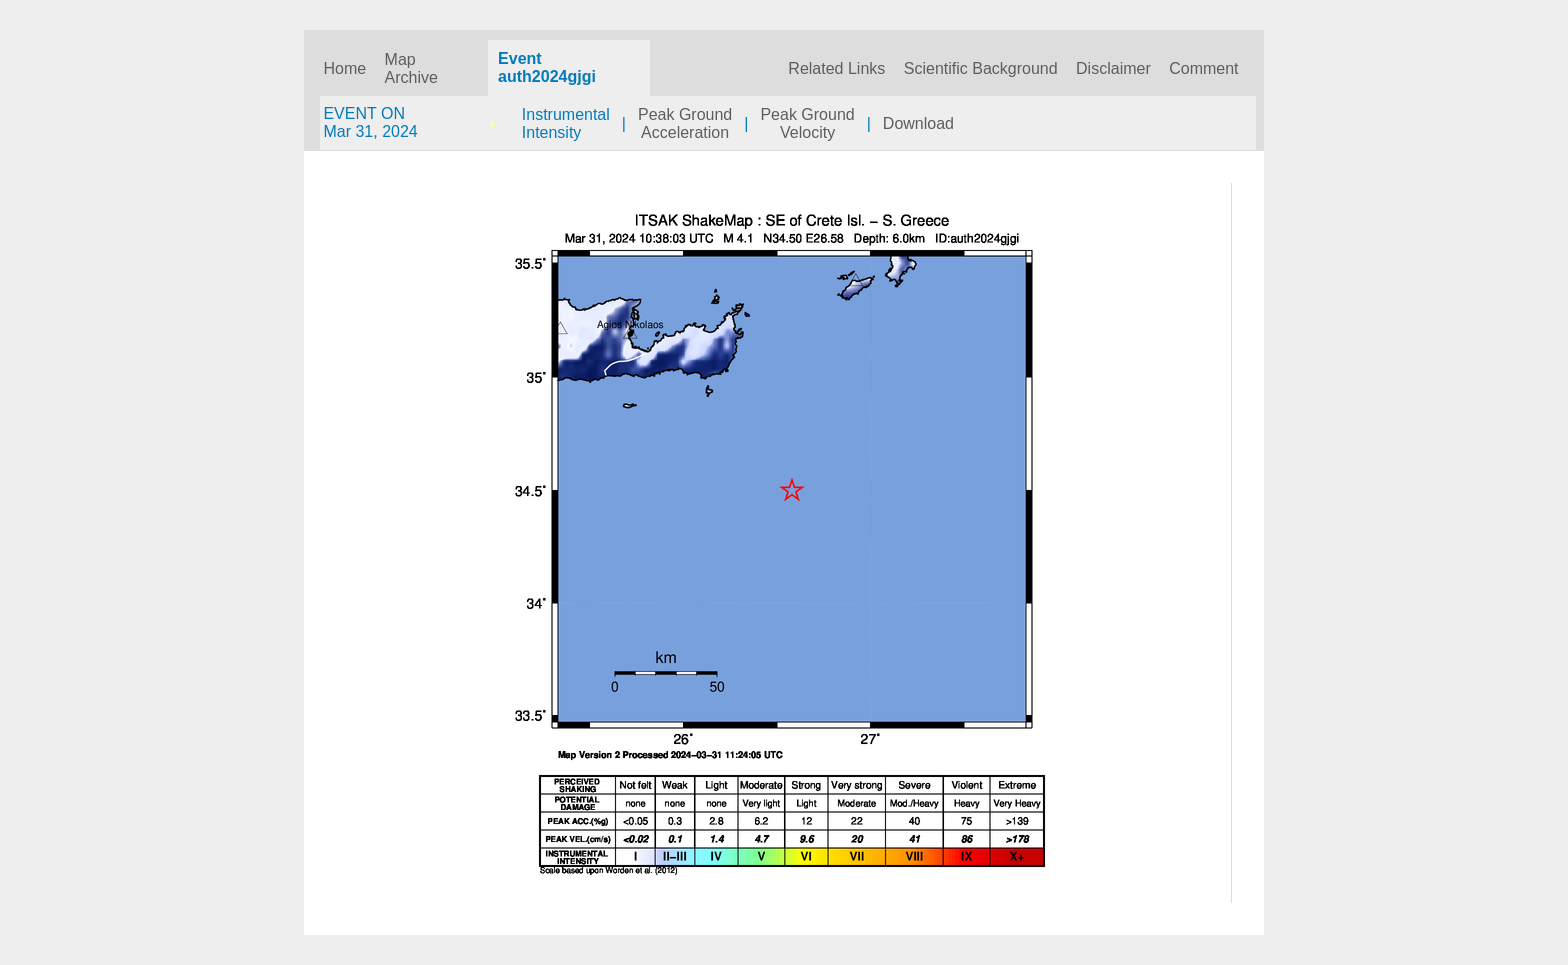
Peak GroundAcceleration (685, 123)
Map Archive (411, 68)
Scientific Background (981, 68)
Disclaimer (1113, 68)
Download (918, 123)
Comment (1203, 68)
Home (344, 68)
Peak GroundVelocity (807, 123)
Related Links (836, 68)
